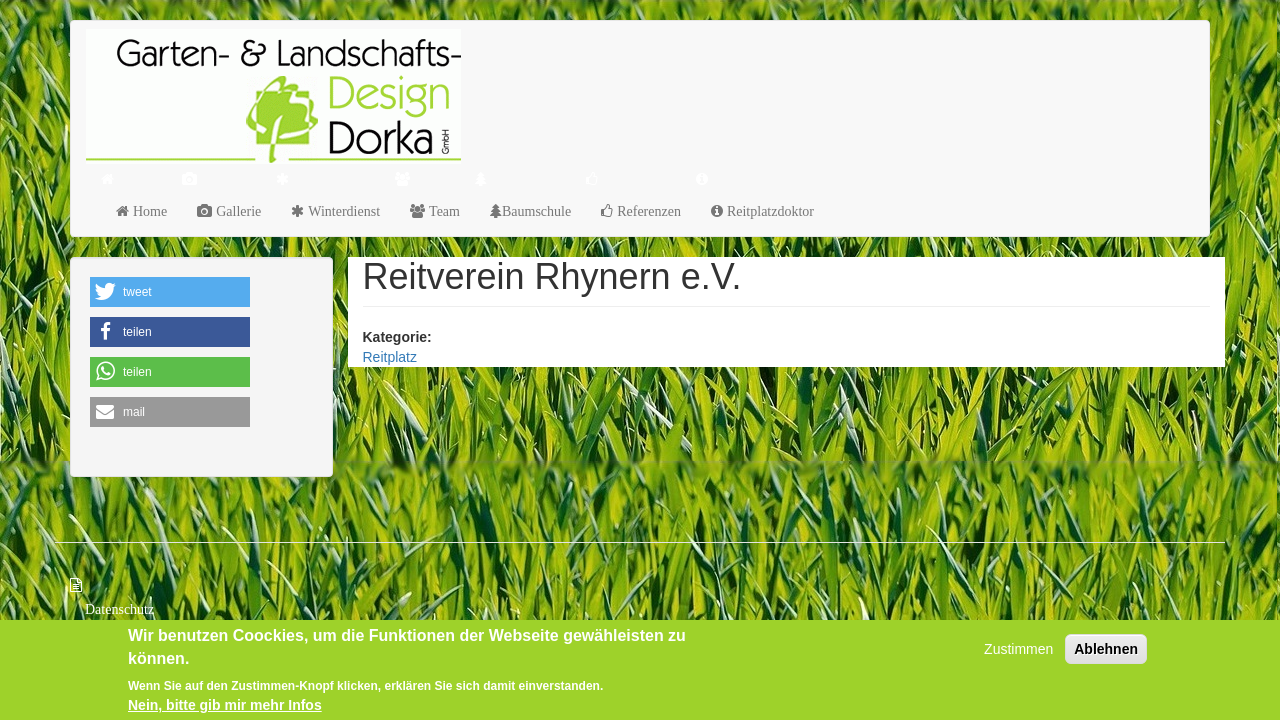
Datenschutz (119, 609)
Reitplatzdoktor (768, 211)
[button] (170, 292)
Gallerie (236, 211)
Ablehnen (1106, 651)
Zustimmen (1018, 651)
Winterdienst (342, 211)
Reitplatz (390, 357)
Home (148, 211)
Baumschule (536, 211)
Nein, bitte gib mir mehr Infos (225, 706)
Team (442, 211)
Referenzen (647, 211)
